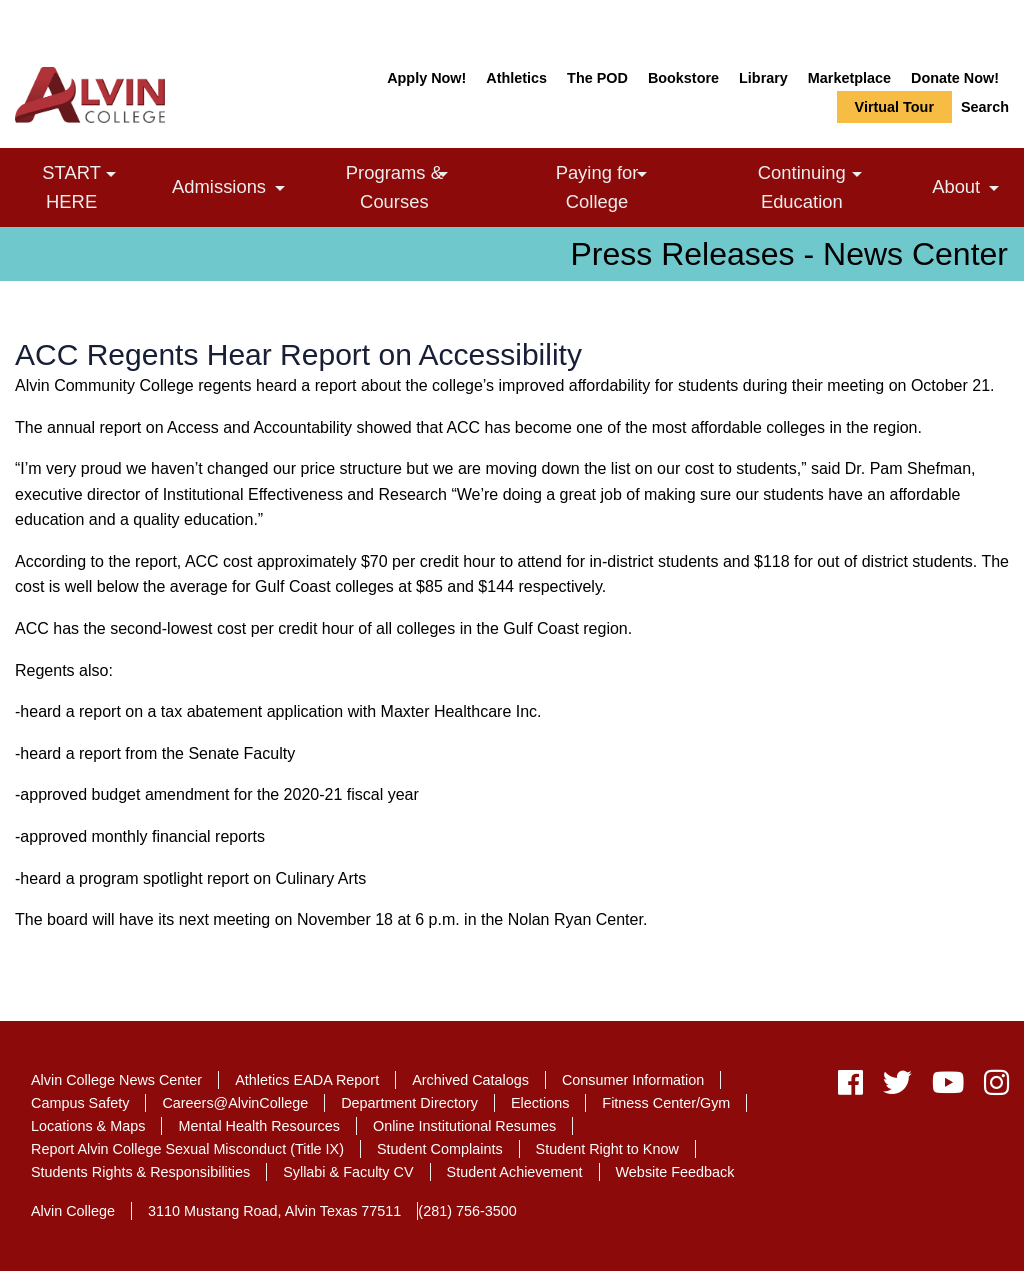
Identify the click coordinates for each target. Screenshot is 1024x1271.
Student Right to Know (607, 1149)
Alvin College (73, 1211)
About (970, 189)
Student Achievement (515, 1172)
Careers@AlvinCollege (235, 1103)
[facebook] (850, 1087)
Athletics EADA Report (307, 1080)
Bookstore (683, 78)
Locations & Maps (88, 1126)
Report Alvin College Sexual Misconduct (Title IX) (187, 1149)
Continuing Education (837, 186)
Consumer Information (633, 1080)
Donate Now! (955, 78)
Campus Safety (80, 1103)
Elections (540, 1103)
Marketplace (849, 78)
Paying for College (628, 186)
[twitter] (897, 1087)
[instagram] (991, 1087)
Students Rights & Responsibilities (140, 1172)
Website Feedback (675, 1172)
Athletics (516, 78)
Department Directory (409, 1103)
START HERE (99, 186)
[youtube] (948, 1087)
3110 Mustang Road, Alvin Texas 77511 (274, 1211)
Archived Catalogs (470, 1080)
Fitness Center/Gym (666, 1103)
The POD (597, 78)
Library (763, 78)
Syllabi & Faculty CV (348, 1172)
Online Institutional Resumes (464, 1126)
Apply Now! (426, 78)
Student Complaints (440, 1149)
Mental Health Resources (259, 1126)
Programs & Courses (427, 186)
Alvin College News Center (116, 1080)
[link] (111, 174)
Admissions (233, 189)
